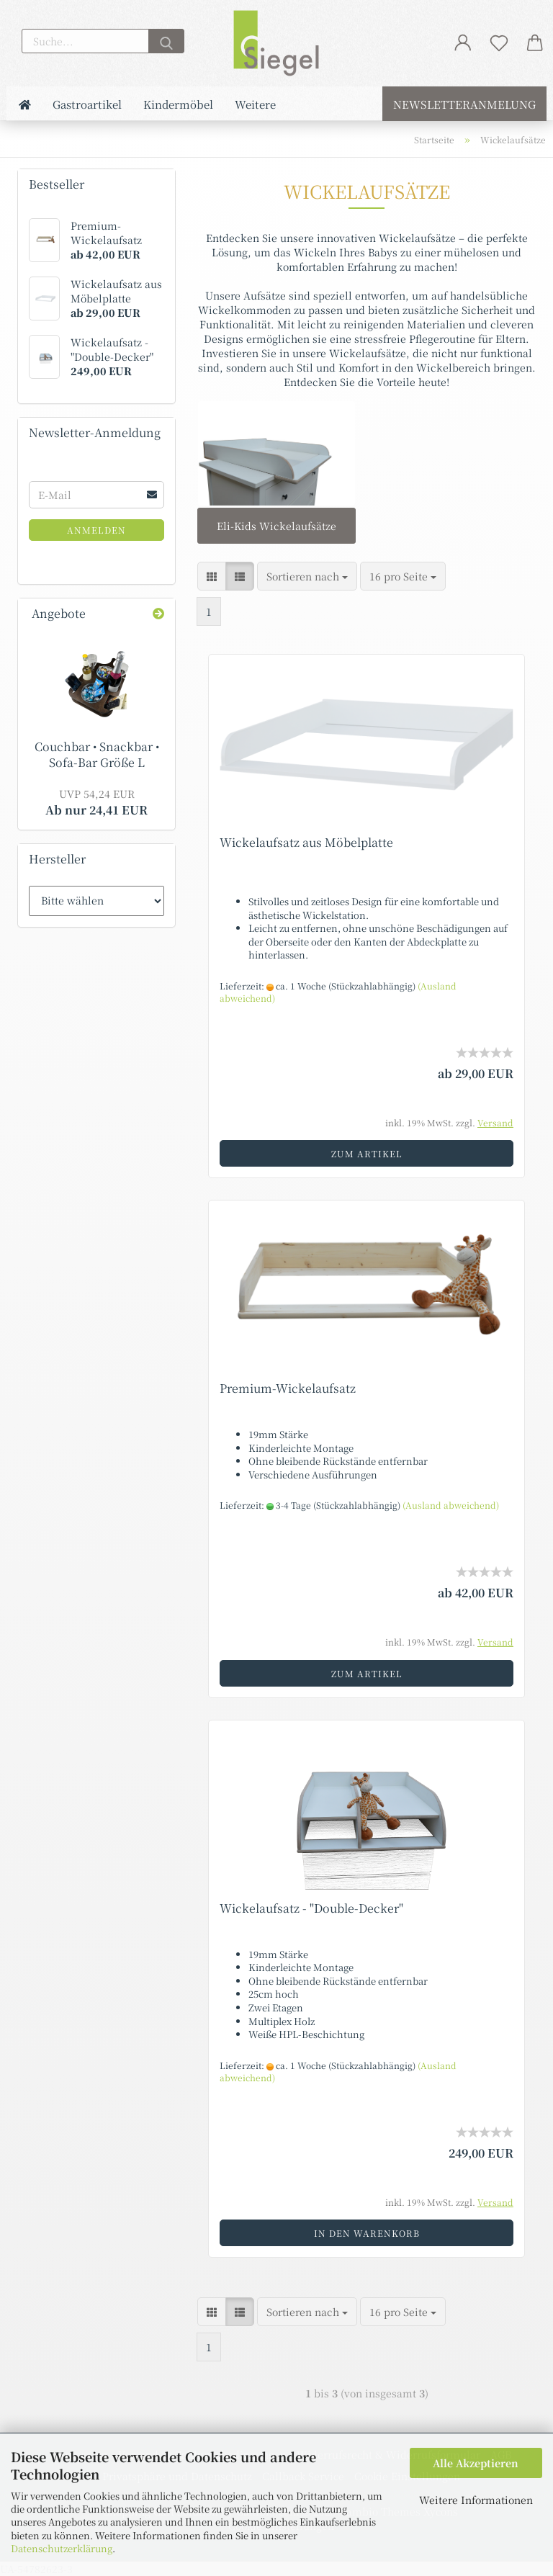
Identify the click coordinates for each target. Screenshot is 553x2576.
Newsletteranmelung (464, 104)
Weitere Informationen (476, 2499)
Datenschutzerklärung (61, 2548)
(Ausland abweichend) (451, 1505)
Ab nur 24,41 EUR (96, 802)
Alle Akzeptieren (475, 2463)
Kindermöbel (178, 104)
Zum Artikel (367, 1153)
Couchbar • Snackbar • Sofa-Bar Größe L (97, 754)
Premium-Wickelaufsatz (288, 1388)
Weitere (255, 104)
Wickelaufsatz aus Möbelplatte (306, 842)
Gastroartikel (87, 104)
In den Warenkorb (367, 2233)
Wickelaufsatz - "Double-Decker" (311, 1908)
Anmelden (96, 530)
